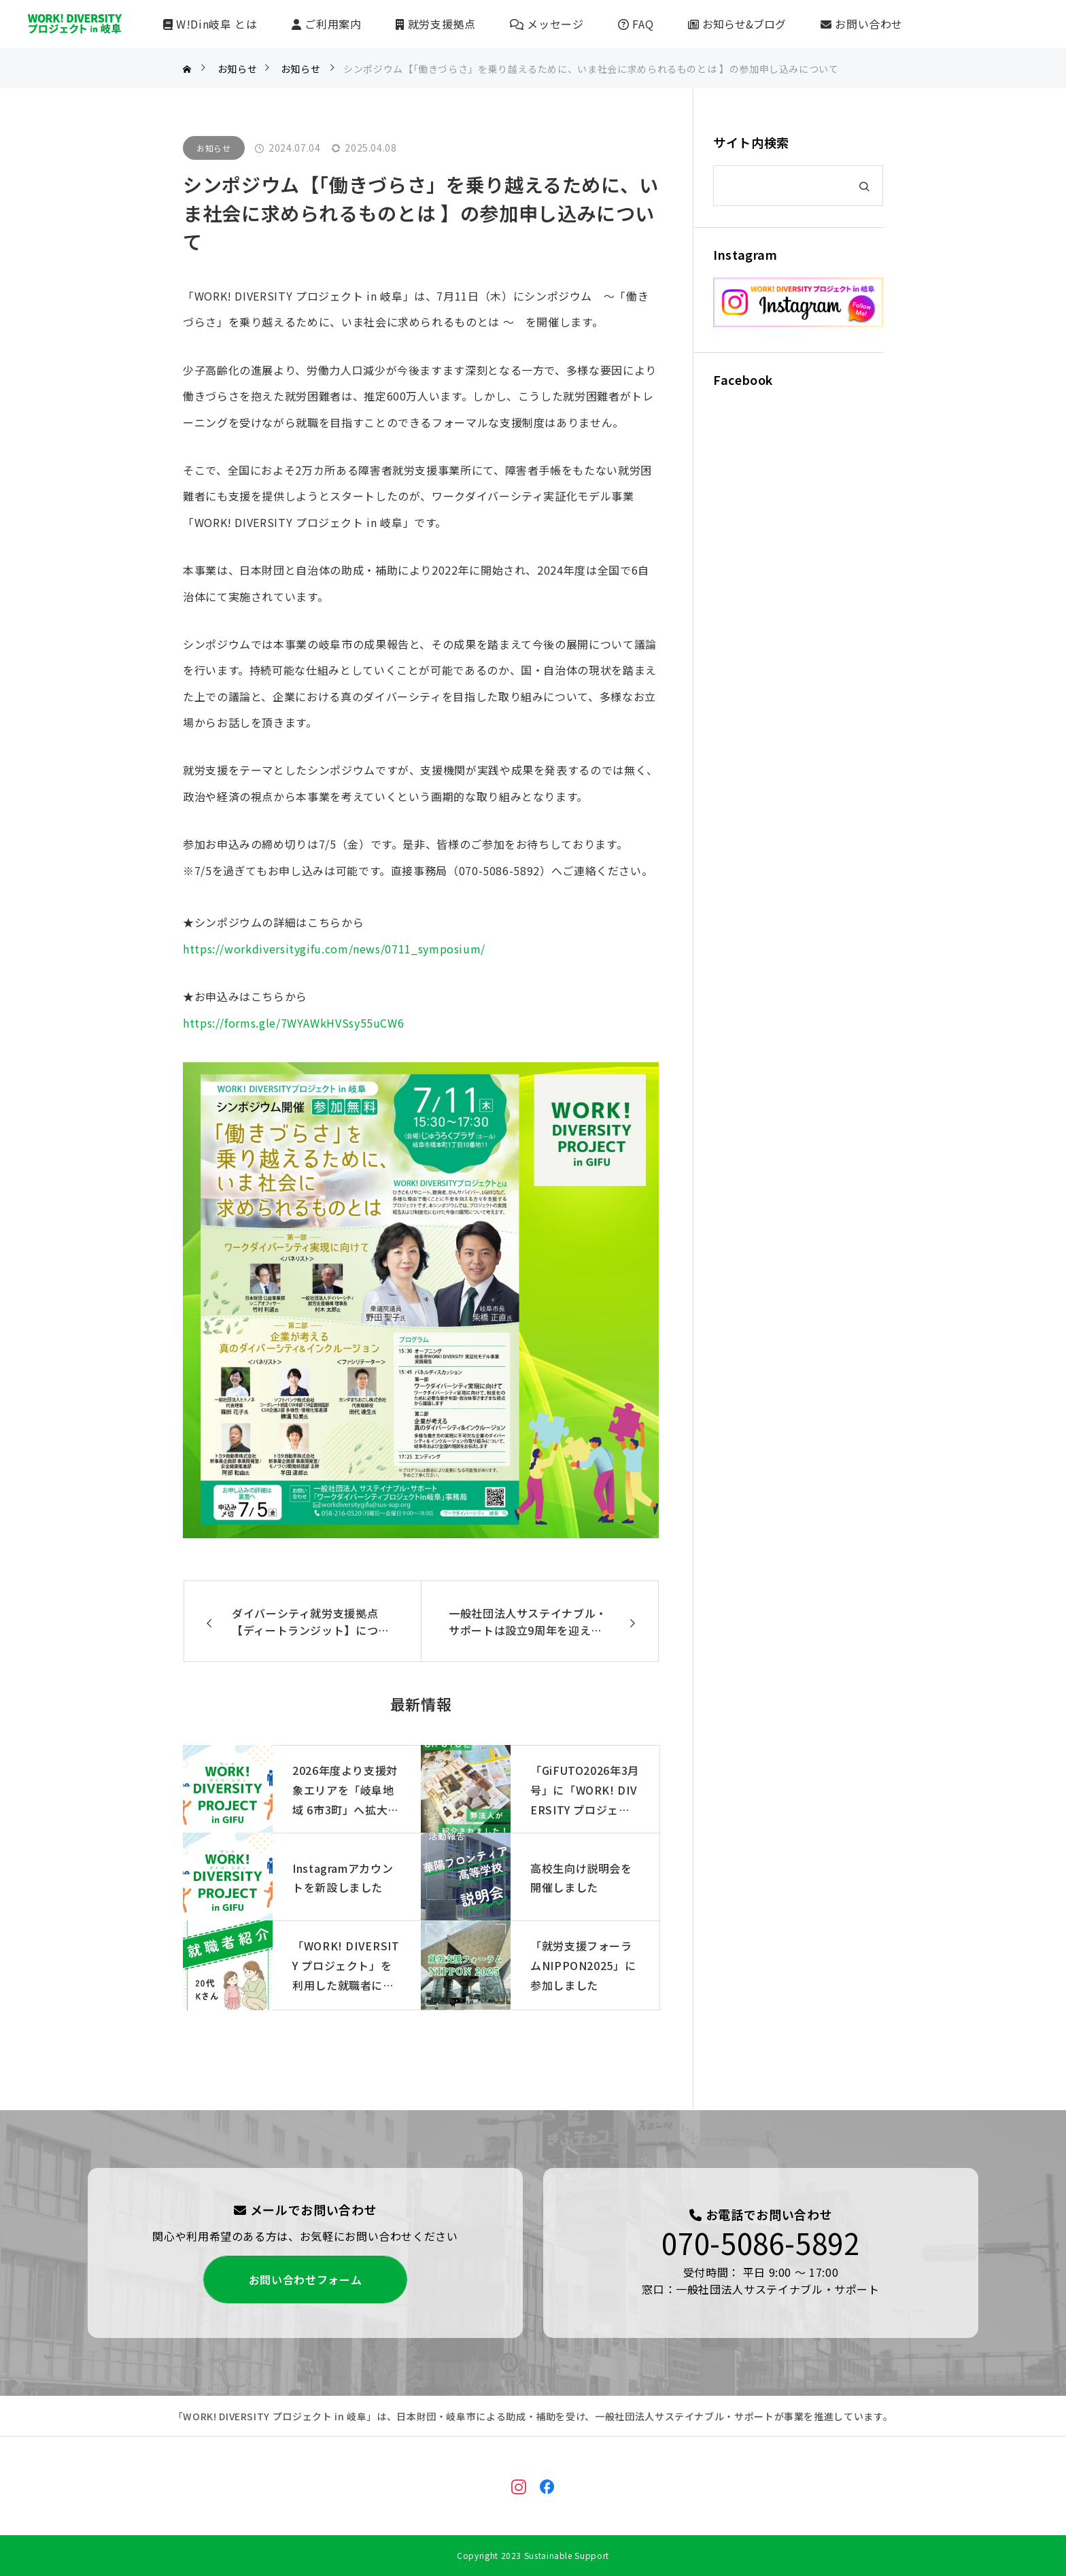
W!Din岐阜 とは (210, 24)
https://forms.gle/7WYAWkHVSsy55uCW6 (293, 1023)
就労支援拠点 (435, 24)
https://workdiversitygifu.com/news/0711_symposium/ (334, 948)
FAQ (635, 24)
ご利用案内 (326, 24)
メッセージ (546, 24)
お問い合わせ (862, 24)
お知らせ (213, 148)
